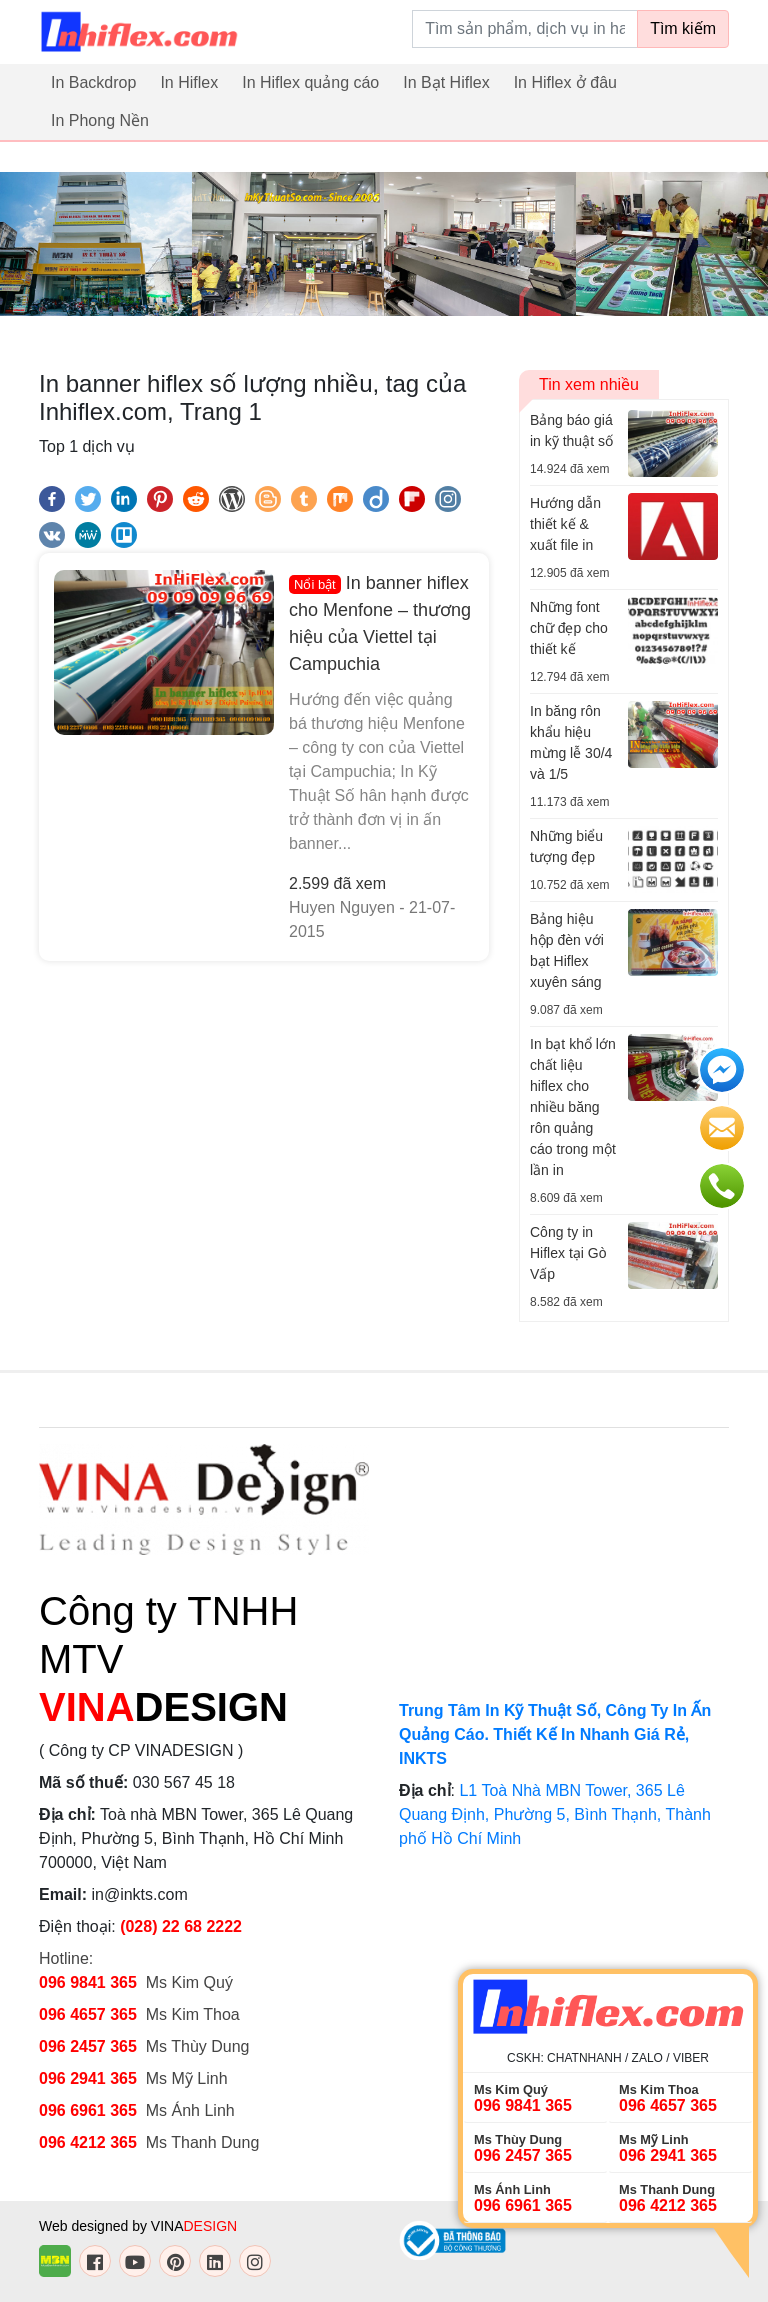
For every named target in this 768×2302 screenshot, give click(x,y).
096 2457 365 (88, 2046)
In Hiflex (189, 82)
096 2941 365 (88, 2078)
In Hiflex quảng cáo (310, 82)
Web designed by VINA (138, 2226)
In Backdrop (93, 82)
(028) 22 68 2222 (181, 1926)
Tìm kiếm (683, 28)
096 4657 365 (90, 2014)
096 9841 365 (88, 1982)
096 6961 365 (88, 2110)
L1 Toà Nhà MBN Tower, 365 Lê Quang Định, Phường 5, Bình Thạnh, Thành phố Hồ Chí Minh (555, 1814)
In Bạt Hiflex (446, 82)
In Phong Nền (100, 120)
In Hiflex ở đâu (565, 82)
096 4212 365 (88, 2142)
